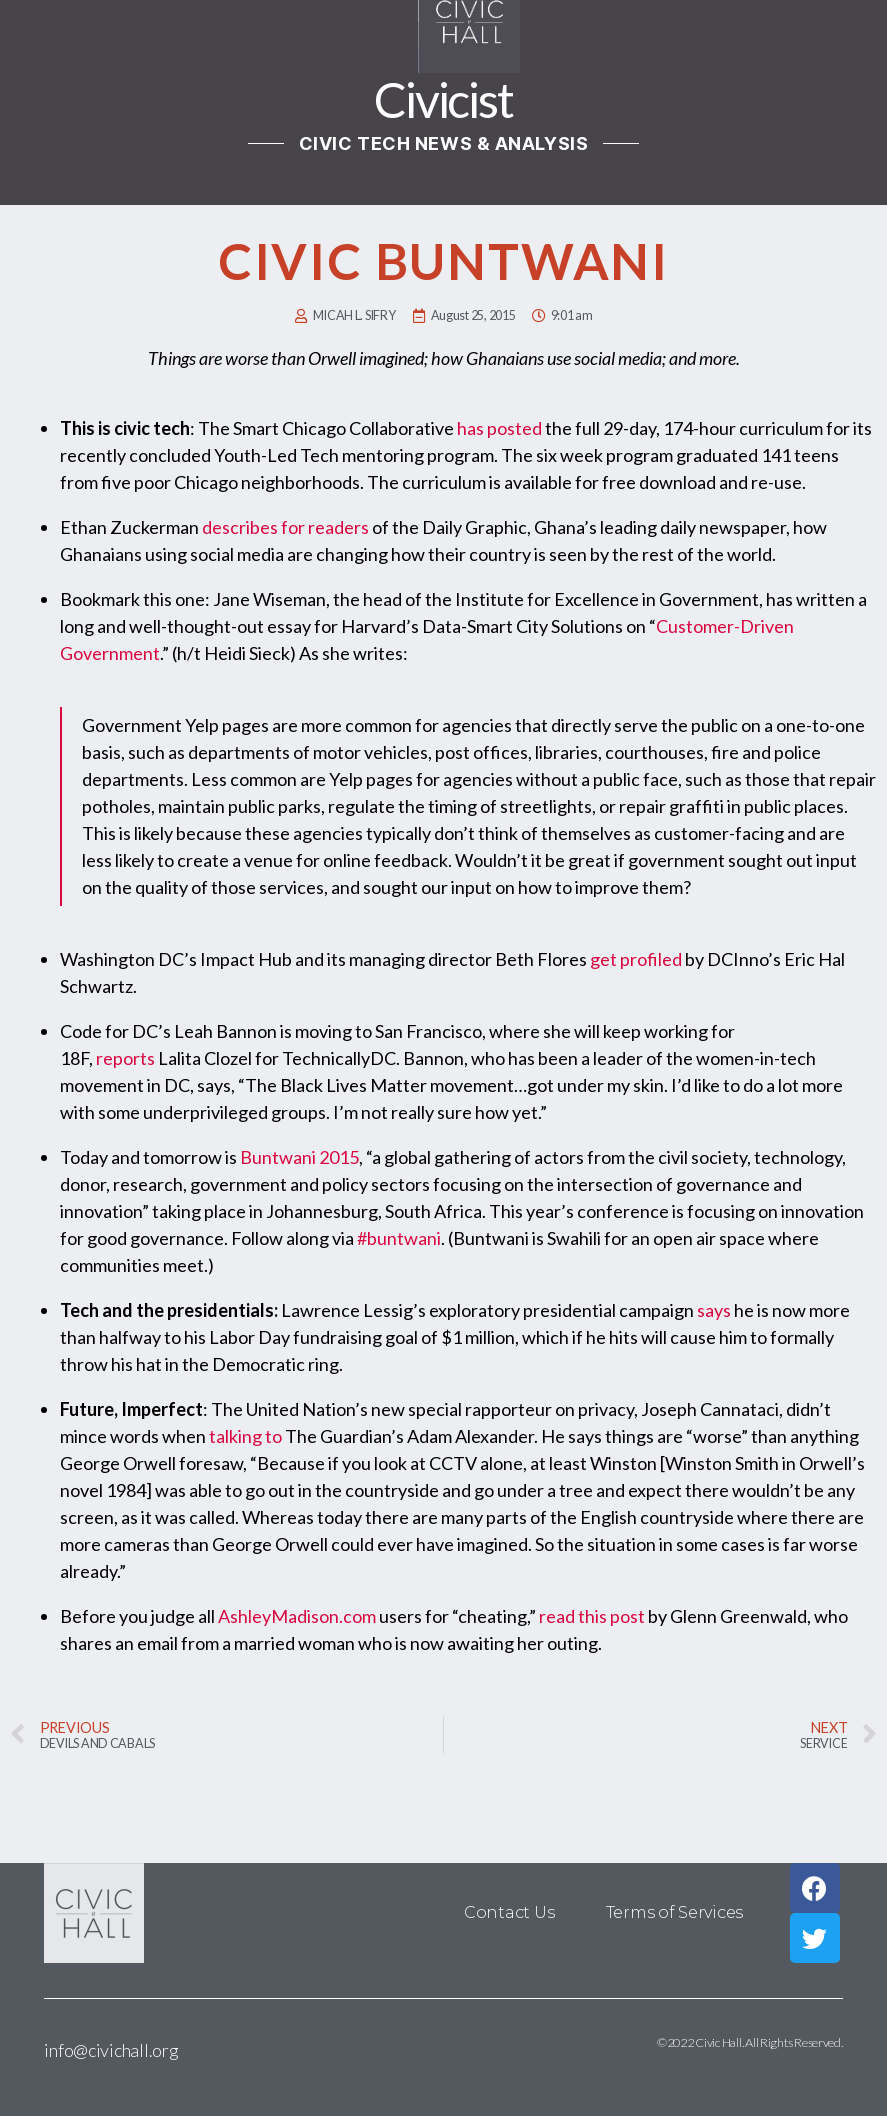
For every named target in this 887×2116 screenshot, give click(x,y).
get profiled (636, 959)
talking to (245, 1436)
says (714, 1310)
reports (125, 1058)
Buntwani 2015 (299, 1157)
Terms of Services (674, 1912)
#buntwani (399, 1238)
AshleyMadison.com (297, 1616)
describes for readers (285, 527)
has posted (499, 428)
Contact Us (510, 1912)
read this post (592, 1616)
